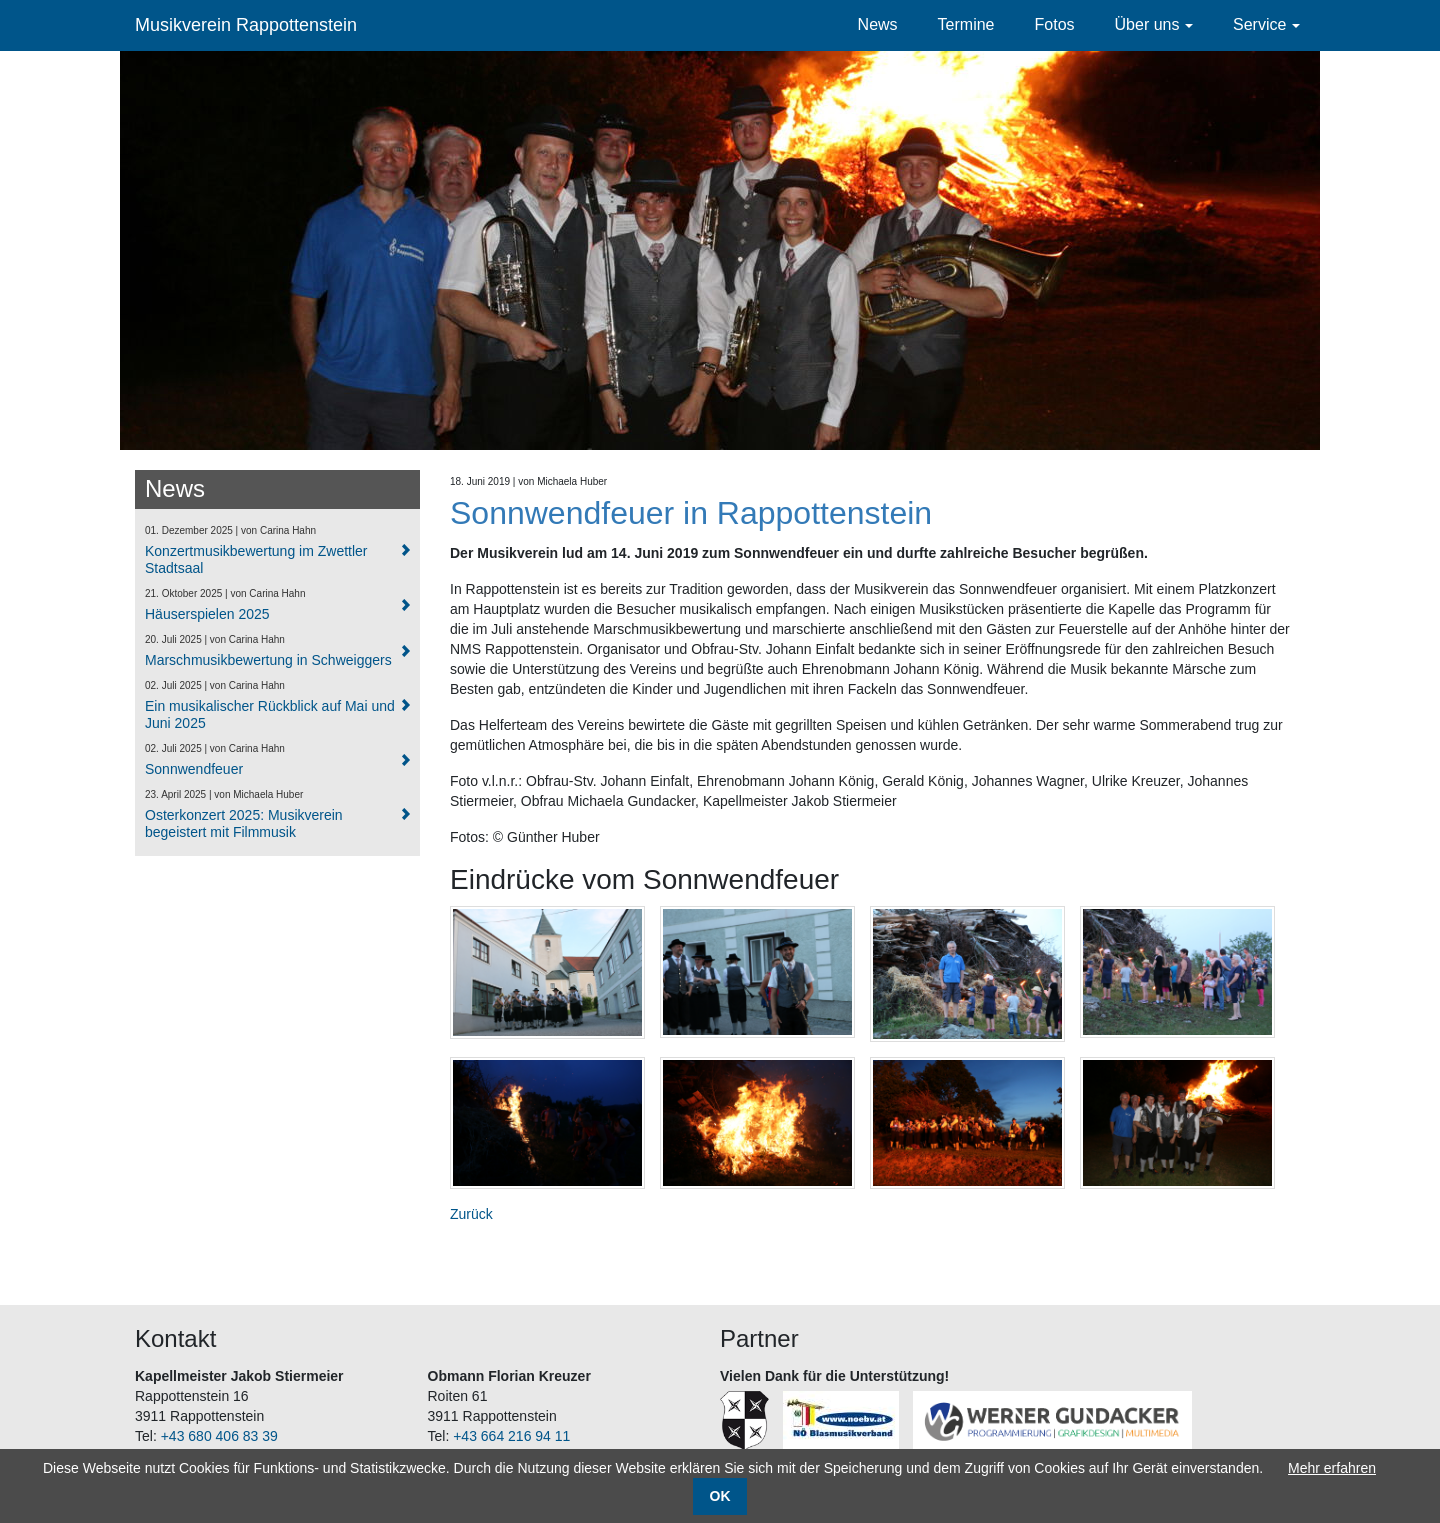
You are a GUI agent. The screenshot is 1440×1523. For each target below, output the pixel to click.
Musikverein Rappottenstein (246, 25)
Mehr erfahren (1332, 1468)
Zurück (471, 1214)
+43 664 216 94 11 (511, 1436)
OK (720, 1496)
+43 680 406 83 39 (219, 1436)
